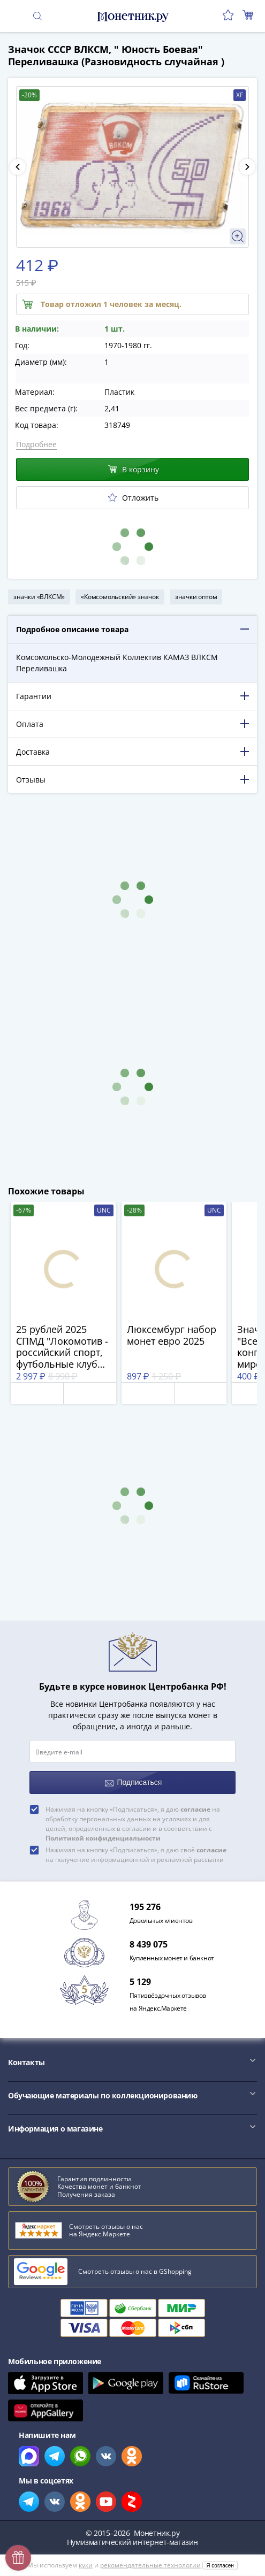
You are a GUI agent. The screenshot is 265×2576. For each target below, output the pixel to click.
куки (86, 2565)
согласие (195, 1809)
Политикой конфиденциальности (103, 1838)
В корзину (133, 469)
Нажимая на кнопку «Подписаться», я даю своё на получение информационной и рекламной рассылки (136, 1854)
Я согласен (220, 2566)
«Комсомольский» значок (120, 596)
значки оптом (196, 596)
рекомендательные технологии (150, 2565)
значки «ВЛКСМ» (39, 596)
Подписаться (133, 1782)
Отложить (133, 498)
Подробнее (36, 444)
